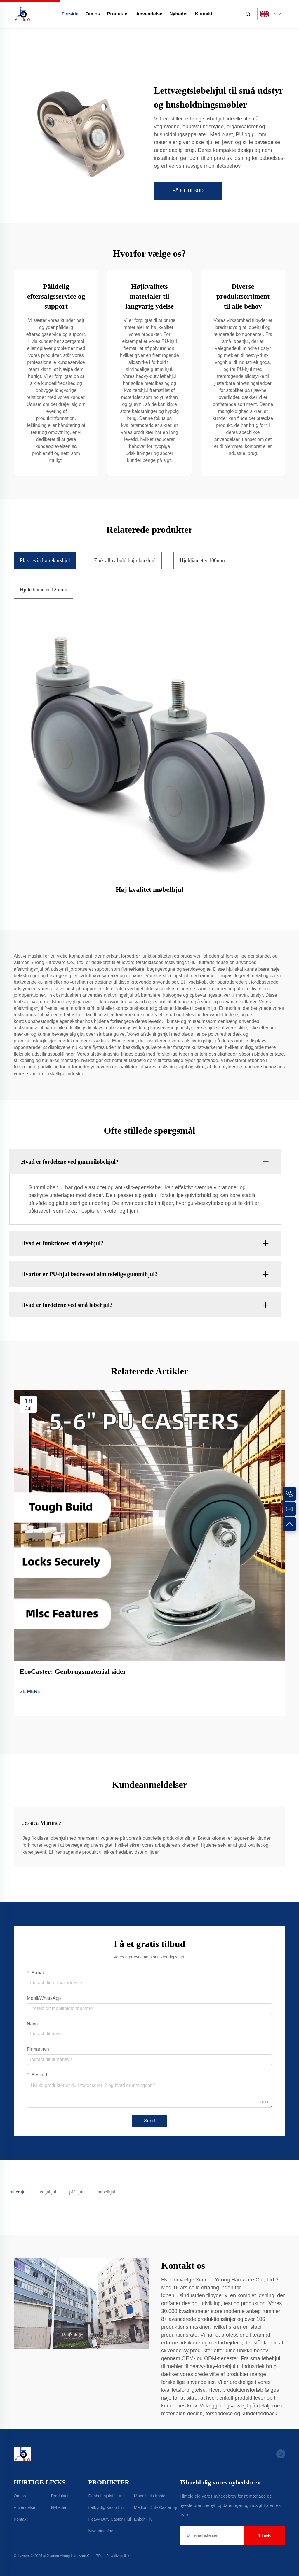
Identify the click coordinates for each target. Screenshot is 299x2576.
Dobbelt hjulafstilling (106, 2495)
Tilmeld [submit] (264, 2535)
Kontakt (204, 13)
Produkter (118, 13)
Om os (93, 13)
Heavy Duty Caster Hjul (109, 2519)
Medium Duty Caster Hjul (157, 2507)
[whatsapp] (280, 2453)
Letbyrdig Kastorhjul (106, 2507)
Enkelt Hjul (144, 2519)
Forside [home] (70, 13)
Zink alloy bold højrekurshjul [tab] (125, 560)
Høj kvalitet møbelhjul (149, 889)
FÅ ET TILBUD (188, 190)
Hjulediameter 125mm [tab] (43, 590)
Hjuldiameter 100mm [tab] (202, 560)
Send (149, 2120)
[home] (22, 13)
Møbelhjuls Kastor (150, 2495)
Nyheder (178, 13)
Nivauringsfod (101, 2530)
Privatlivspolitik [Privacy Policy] (117, 2556)
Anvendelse (149, 13)
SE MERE (30, 1691)
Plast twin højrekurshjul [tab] (45, 560)
